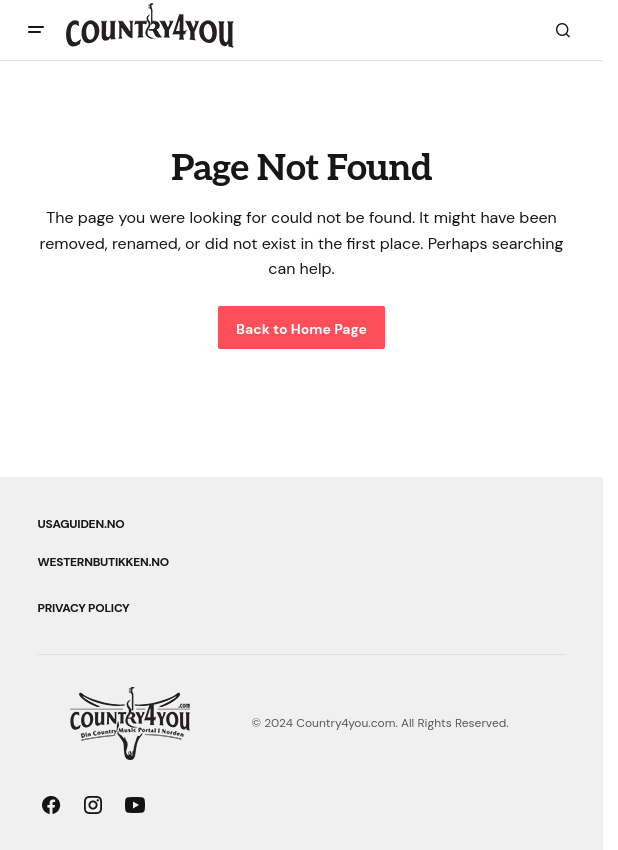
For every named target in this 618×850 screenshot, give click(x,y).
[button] (36, 30)
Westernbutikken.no (103, 562)
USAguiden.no (81, 524)
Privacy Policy (84, 608)
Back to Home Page (301, 329)
